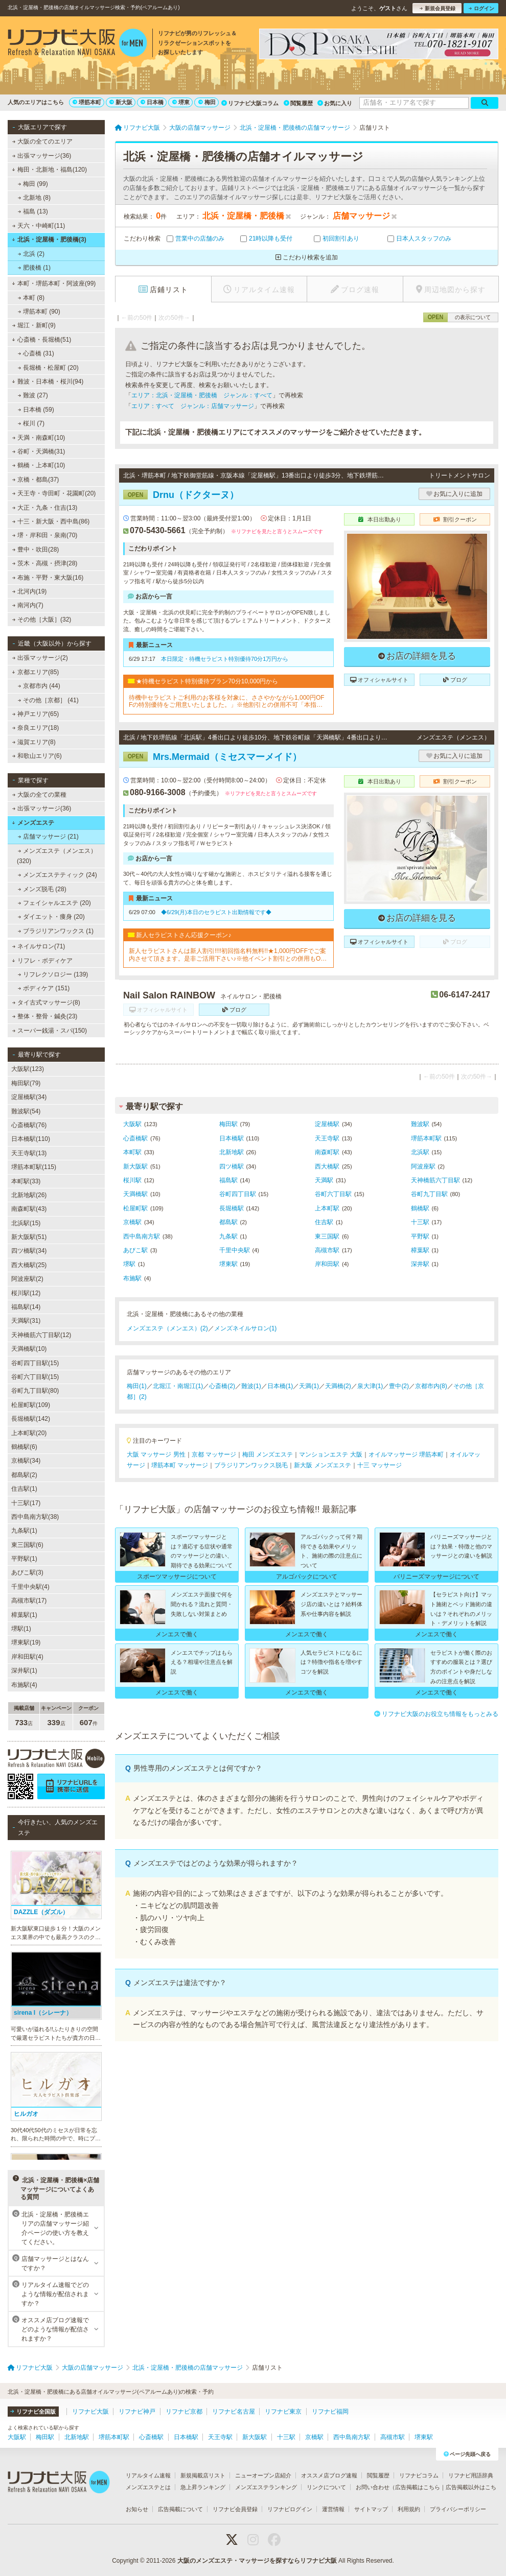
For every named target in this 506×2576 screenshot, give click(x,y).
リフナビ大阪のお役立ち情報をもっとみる (436, 1714)
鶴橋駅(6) (24, 1446)
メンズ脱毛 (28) (42, 889)
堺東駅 (228, 1264)
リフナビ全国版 (33, 2411)
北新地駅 (231, 1152)
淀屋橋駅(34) (29, 1097)
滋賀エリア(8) (34, 742)
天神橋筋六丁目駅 (435, 1180)
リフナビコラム (419, 2475)
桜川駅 (132, 1180)
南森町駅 (327, 1152)
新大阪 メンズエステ (322, 1465)
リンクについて (326, 2487)
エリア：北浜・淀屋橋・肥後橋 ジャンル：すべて (201, 395)
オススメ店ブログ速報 (329, 2475)
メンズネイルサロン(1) (245, 1328)
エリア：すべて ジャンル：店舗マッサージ (192, 406)
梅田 (207, 102)
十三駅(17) (25, 1503)
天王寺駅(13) (29, 1153)
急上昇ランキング (202, 2487)
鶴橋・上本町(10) (38, 465)
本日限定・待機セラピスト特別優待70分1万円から (224, 659)
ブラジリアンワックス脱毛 (251, 1465)
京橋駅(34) (25, 1460)
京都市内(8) (431, 1386)
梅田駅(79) (25, 1083)
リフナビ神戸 (137, 2411)
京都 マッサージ (214, 1454)
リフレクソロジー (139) (53, 974)
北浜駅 (420, 1152)
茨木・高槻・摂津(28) (45, 563)
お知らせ (137, 2509)
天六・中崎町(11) (38, 225)
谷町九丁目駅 (429, 1194)
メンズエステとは (148, 2487)
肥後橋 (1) (34, 267)
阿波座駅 (423, 1166)
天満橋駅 (135, 1194)
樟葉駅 (420, 1250)
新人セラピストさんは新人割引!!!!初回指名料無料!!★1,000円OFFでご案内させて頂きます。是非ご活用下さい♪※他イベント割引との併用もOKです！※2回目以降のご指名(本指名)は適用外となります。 (227, 954)
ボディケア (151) (44, 988)
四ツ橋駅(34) (29, 1250)
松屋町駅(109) (30, 1405)
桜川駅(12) (25, 1293)
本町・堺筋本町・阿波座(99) (54, 283)
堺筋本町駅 (426, 1138)
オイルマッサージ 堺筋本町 (406, 1454)
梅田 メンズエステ (267, 1454)
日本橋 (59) (36, 409)
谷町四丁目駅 (237, 1194)
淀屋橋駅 (327, 1124)
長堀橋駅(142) (30, 1418)
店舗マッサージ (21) (48, 836)
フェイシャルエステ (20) (54, 903)
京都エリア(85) (35, 672)
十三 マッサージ (379, 1465)
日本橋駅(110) (30, 1138)
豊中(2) (399, 1386)
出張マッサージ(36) (42, 155)
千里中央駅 (234, 1250)
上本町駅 (327, 1208)
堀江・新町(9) (34, 325)
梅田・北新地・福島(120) (49, 169)
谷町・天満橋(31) (38, 451)
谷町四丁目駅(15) (35, 1363)
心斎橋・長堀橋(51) (41, 339)
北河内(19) (29, 591)
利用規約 (409, 2509)
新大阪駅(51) (29, 1237)
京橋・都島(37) (35, 479)
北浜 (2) (31, 253)
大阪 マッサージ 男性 (156, 1454)
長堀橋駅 (231, 1208)
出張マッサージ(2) (40, 657)
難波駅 (420, 1124)
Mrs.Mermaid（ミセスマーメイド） (212, 757)
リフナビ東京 (283, 2411)
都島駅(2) (24, 1474)
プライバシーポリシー (458, 2509)
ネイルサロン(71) (38, 946)
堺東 (181, 102)
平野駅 (420, 1236)
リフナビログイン (289, 2509)
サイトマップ (371, 2509)
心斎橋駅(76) (29, 1125)
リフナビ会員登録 (235, 2509)
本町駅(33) (25, 1181)
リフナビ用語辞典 (470, 2475)
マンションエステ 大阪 (330, 1454)
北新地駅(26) (29, 1195)
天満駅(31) (25, 1320)
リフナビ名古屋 (233, 2411)
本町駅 (132, 1152)
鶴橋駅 (420, 1208)
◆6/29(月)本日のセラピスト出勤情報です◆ (216, 912)
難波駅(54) (25, 1111)
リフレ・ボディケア (42, 960)
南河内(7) (27, 605)
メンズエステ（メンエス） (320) (57, 856)
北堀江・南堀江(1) (178, 1386)
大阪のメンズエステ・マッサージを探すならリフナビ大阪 (257, 2560)
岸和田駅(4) (27, 1656)
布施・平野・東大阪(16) (48, 577)
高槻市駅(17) (29, 1600)
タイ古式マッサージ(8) (46, 1002)
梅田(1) (137, 1386)
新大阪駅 (135, 1166)
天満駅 (324, 1180)
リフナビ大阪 (90, 2411)
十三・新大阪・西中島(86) (51, 521)
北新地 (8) (34, 197)
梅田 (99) (33, 183)
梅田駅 (228, 1124)
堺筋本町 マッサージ (179, 1465)
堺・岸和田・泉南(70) (45, 535)
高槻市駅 (327, 1250)
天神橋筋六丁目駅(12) (41, 1335)
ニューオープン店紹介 (263, 2475)
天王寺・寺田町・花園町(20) (54, 493)
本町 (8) (31, 297)
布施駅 (132, 1278)
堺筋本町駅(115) (33, 1167)
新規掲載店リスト (202, 2475)
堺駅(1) (21, 1628)
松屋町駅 (135, 1208)
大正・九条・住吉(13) (45, 507)
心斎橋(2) (222, 1386)
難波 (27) (33, 395)
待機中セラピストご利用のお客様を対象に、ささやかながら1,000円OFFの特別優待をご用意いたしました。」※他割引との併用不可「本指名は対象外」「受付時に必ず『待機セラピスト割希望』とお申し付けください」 (227, 701)
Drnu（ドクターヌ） (181, 495)
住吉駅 (324, 1222)
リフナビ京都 (184, 2411)
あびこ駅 (135, 1250)
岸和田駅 (327, 1264)
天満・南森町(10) (38, 437)
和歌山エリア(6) (37, 755)
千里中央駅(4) (30, 1586)
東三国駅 (327, 1236)
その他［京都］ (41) (48, 700)
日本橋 (152, 102)
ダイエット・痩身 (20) (51, 916)
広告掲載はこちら (417, 2487)
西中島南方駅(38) (35, 1516)
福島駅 (228, 1180)
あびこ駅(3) (27, 1572)
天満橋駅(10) (29, 1348)
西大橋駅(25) (29, 1265)
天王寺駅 (327, 1138)
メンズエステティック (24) (57, 874)
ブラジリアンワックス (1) (56, 931)
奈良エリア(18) (35, 727)
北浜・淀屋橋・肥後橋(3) (49, 239)
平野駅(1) (24, 1558)
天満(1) (309, 1386)
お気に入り (334, 103)
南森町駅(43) (29, 1208)
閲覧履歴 (298, 103)
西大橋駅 (327, 1166)
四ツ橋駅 (231, 1166)
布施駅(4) (24, 1684)
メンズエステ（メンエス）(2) (167, 1328)
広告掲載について (180, 2509)
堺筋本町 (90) (39, 311)
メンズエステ (33, 822)
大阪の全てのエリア (42, 141)
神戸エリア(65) (35, 714)
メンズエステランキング (266, 2487)
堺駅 (129, 1264)
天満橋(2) (338, 1386)
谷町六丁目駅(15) (35, 1376)
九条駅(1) (24, 1530)
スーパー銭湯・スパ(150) (49, 1030)
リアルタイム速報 (148, 2475)
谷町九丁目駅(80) (35, 1390)
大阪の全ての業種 (39, 794)
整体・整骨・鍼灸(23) (45, 1016)
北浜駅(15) (25, 1223)
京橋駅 (132, 1222)
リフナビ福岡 (330, 2411)
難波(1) (251, 1386)
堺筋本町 (87, 102)
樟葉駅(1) (24, 1614)
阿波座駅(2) (27, 1278)
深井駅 (420, 1264)
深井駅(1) (24, 1670)
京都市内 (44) (39, 685)
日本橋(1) (280, 1386)
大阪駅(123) (27, 1068)
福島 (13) (33, 211)
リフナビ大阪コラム (250, 103)
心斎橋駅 (135, 1138)
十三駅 (420, 1222)
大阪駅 (132, 1124)
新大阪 (120, 102)
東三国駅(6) (27, 1544)
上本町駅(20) (29, 1433)
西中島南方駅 (141, 1236)
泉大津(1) (370, 1386)
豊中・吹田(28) (35, 549)
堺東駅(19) (25, 1642)
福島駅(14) (25, 1306)
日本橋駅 (231, 1138)
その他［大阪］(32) (42, 619)
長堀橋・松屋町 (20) (48, 367)
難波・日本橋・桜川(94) (47, 381)
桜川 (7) (31, 423)
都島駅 (228, 1222)
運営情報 (333, 2509)
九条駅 (228, 1236)
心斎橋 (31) (36, 353)
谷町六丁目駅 (333, 1194)
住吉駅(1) (24, 1488)
